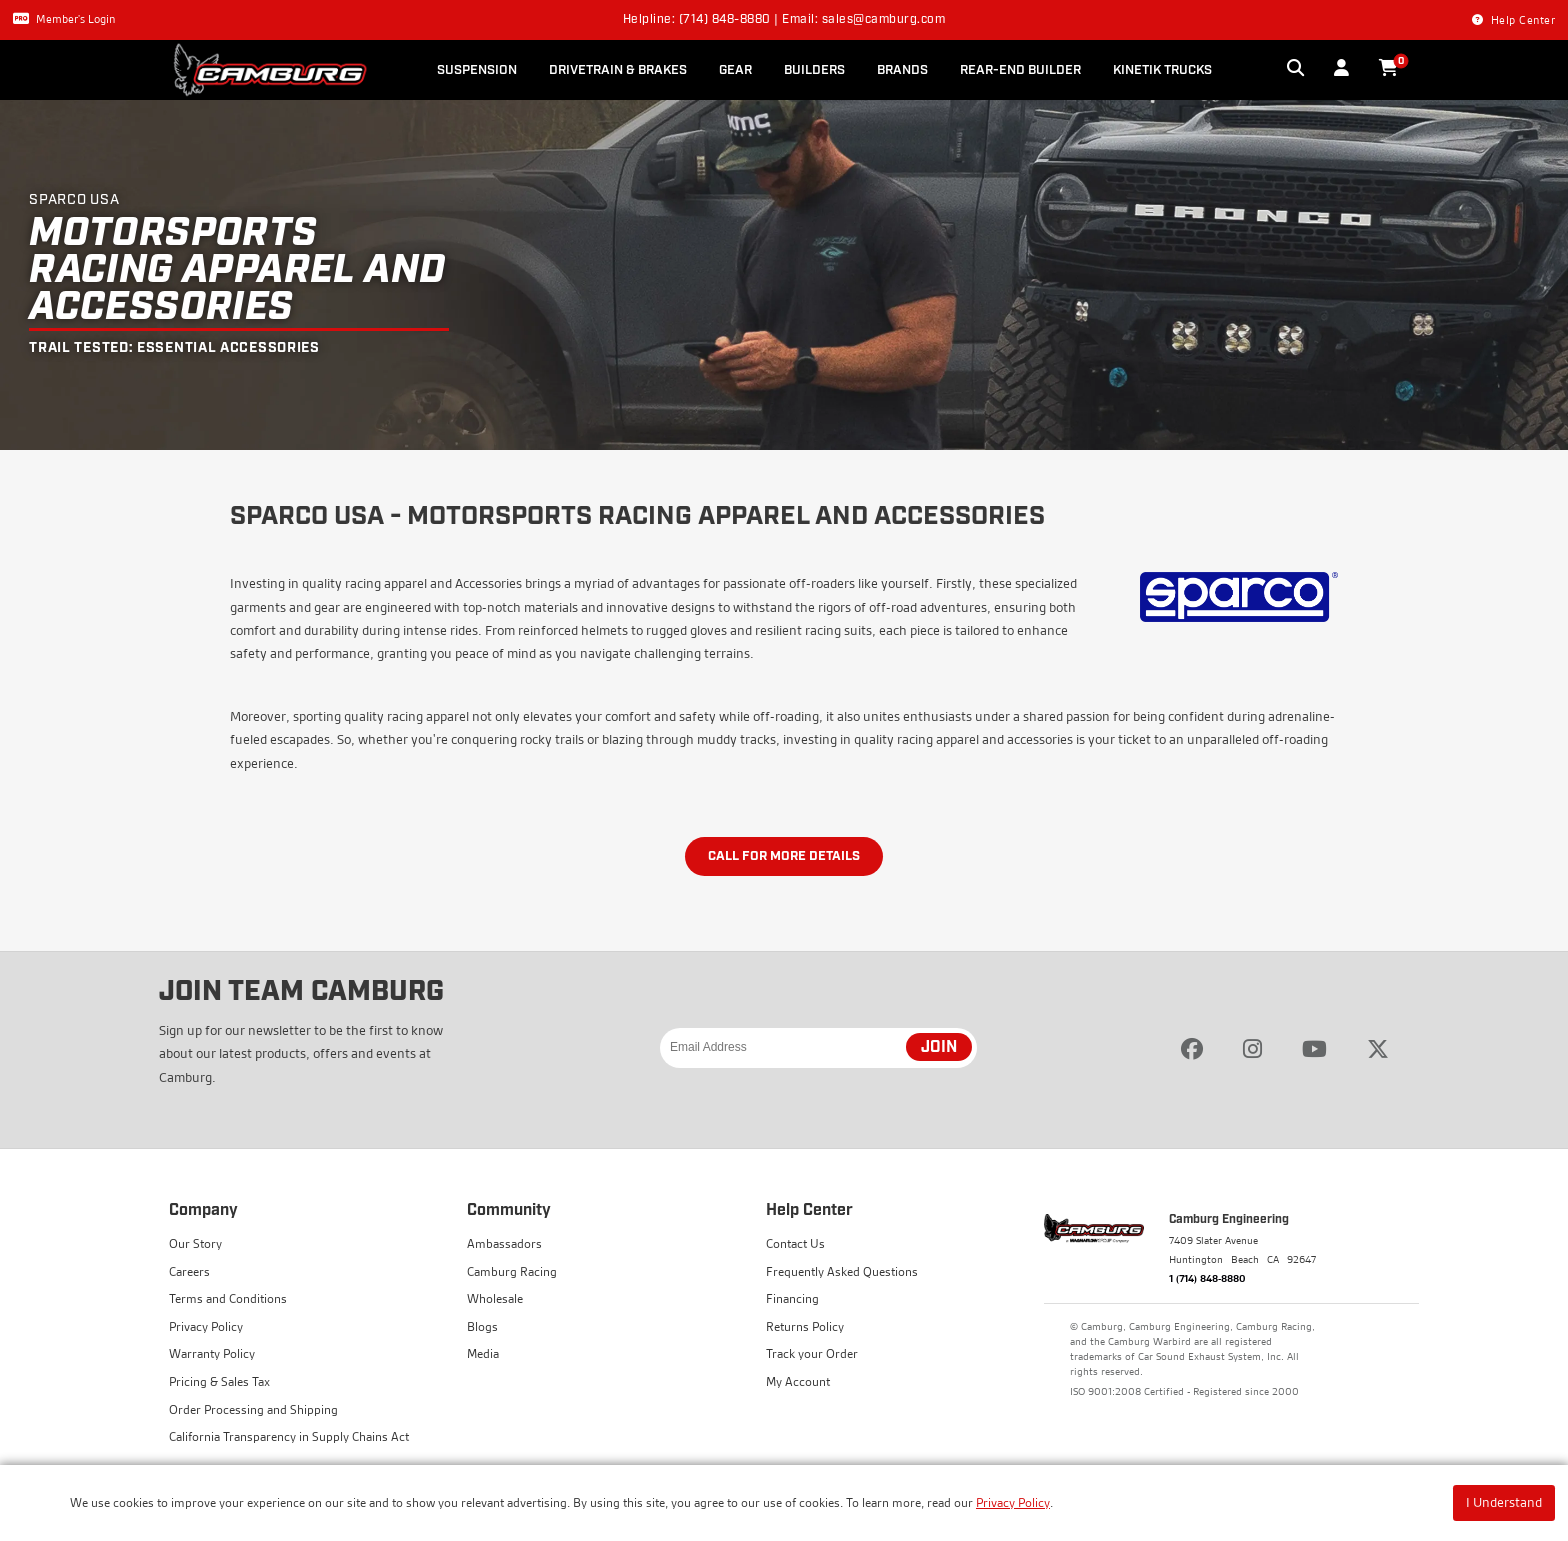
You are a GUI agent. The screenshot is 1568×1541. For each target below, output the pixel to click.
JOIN (939, 1048)
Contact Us (795, 1243)
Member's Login (64, 19)
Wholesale (495, 1298)
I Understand (1504, 1502)
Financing (792, 1298)
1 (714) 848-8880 (1207, 1278)
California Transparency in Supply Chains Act (289, 1436)
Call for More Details (784, 856)
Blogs (482, 1326)
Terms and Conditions (228, 1298)
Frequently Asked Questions (842, 1271)
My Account (798, 1381)
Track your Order (812, 1353)
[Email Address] (818, 1048)
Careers (189, 1271)
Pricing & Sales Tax (219, 1381)
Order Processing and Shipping (253, 1409)
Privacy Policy (1013, 1502)
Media (483, 1353)
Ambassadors (504, 1243)
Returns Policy (805, 1326)
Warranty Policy (212, 1353)
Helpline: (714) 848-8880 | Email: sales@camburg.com (784, 20)
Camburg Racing (512, 1271)
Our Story (195, 1243)
